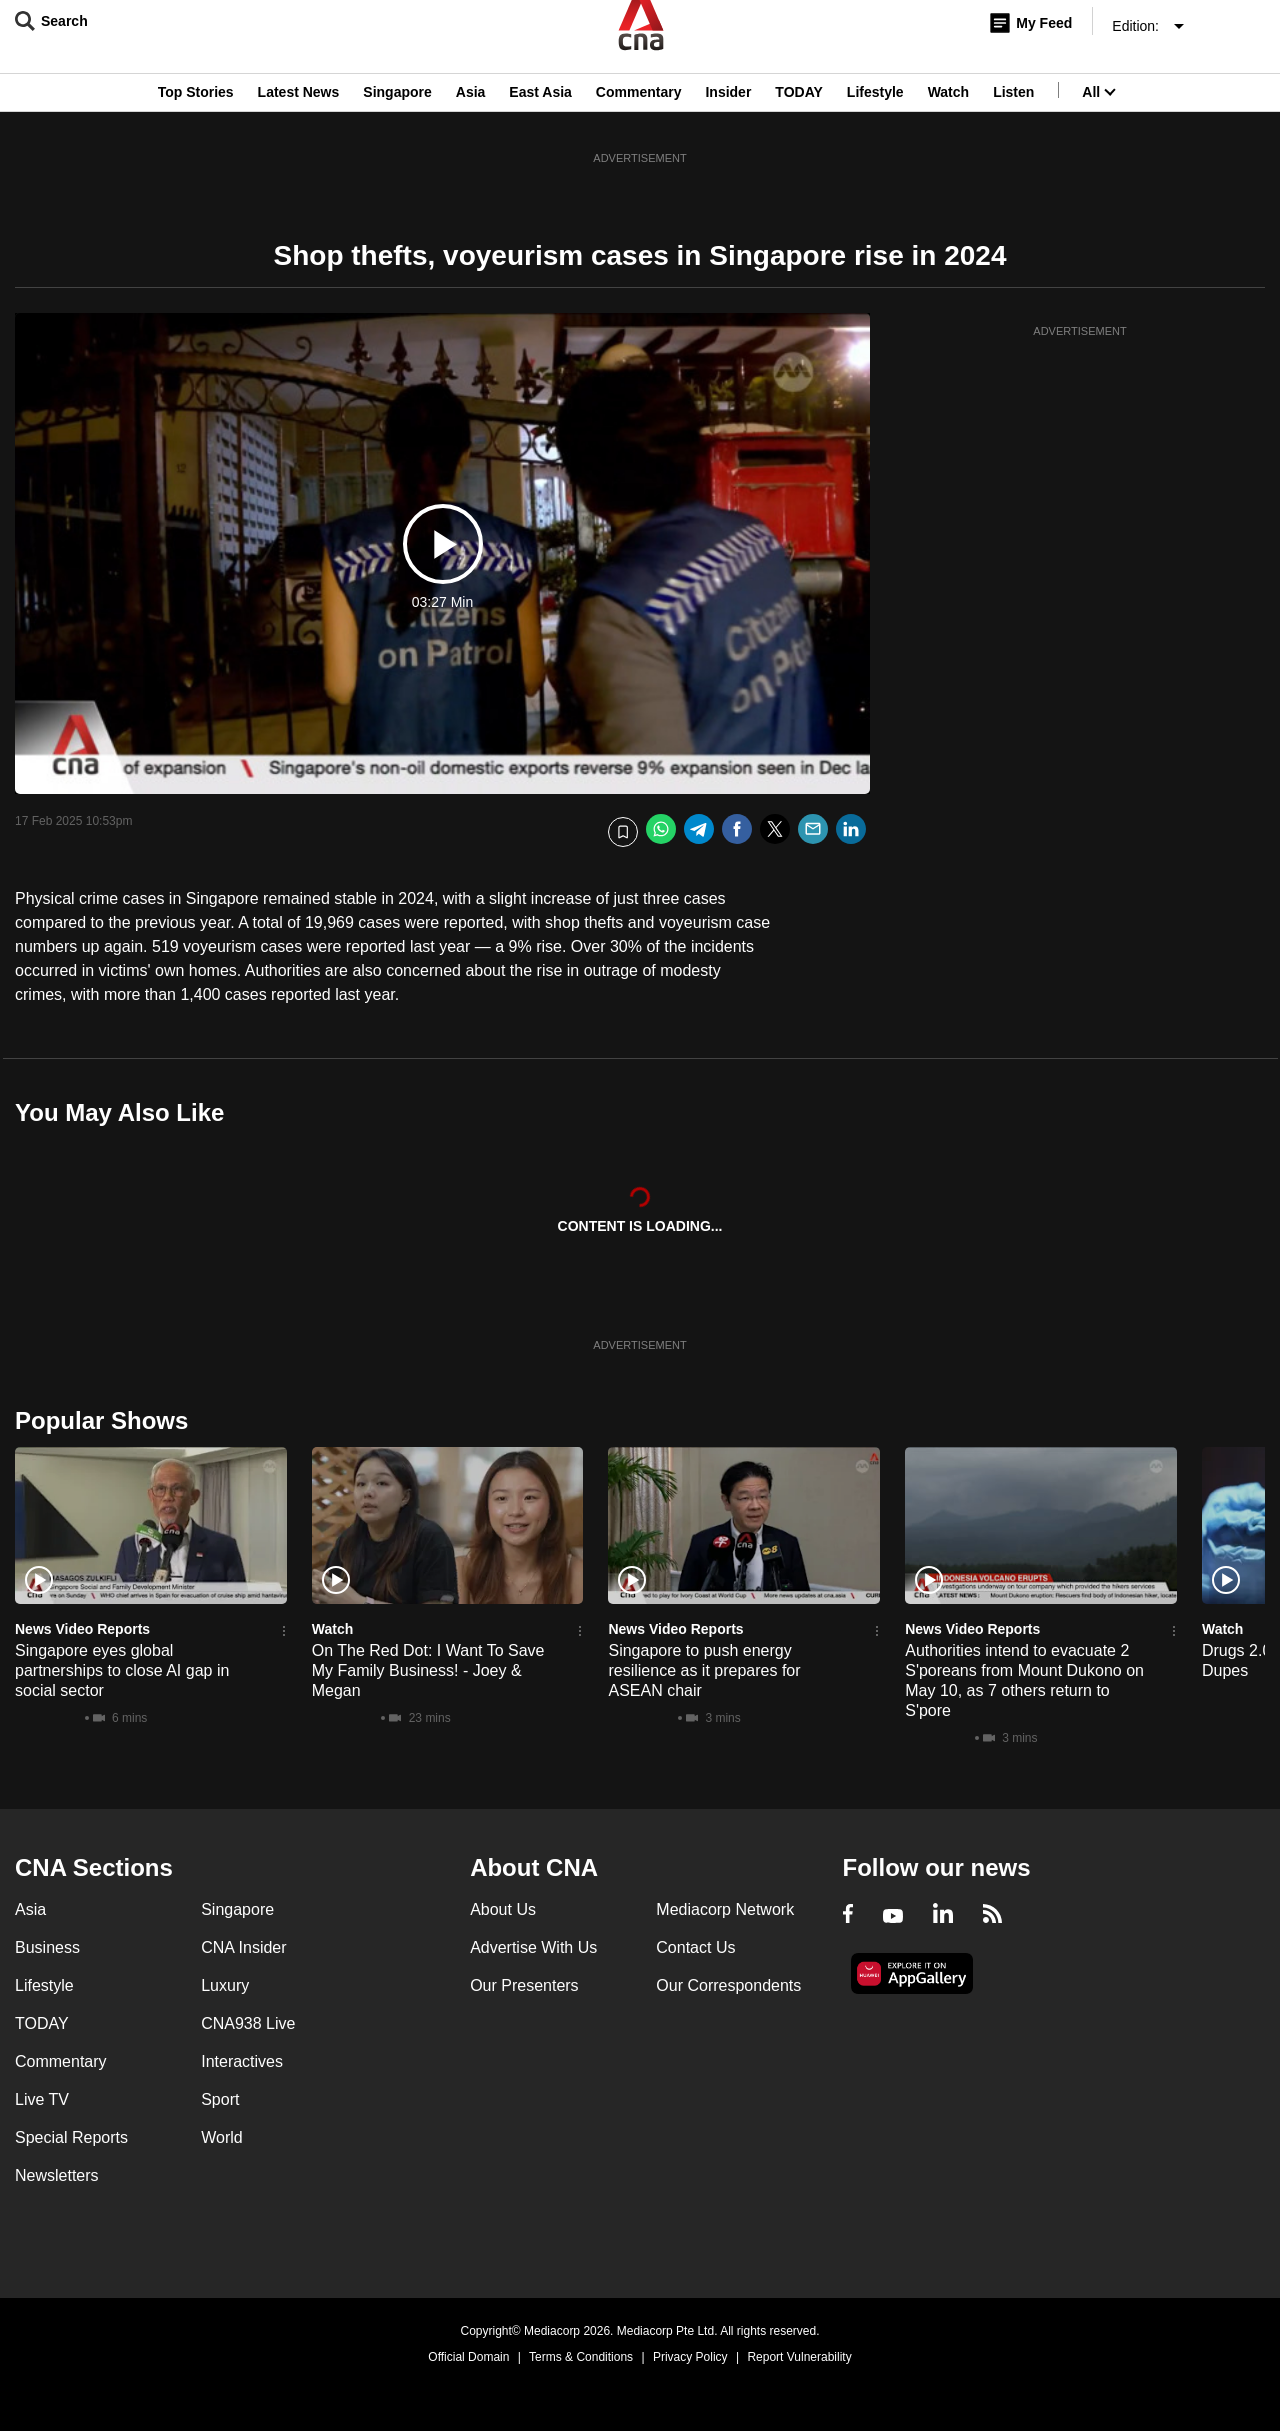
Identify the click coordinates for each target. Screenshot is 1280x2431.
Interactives (242, 2061)
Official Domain (468, 2357)
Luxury (225, 1985)
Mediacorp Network (725, 1909)
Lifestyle (875, 113)
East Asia (540, 113)
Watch (948, 113)
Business (47, 1947)
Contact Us (695, 1947)
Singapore (397, 113)
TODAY (798, 113)
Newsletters (57, 2175)
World (222, 2137)
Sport (220, 2099)
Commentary (639, 113)
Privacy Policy (690, 2357)
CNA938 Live (248, 2023)
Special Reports (71, 2137)
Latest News (299, 113)
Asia (471, 113)
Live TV (42, 2099)
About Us (503, 1909)
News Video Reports (82, 1629)
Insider (728, 113)
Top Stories (196, 113)
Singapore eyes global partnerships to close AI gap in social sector (122, 1670)
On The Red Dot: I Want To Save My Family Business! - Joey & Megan (428, 1670)
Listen (1013, 113)
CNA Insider (243, 1947)
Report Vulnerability (799, 2357)
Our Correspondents (728, 1985)
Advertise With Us (533, 1947)
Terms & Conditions (581, 2357)
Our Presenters (524, 1985)
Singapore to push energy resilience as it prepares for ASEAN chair (704, 1670)
